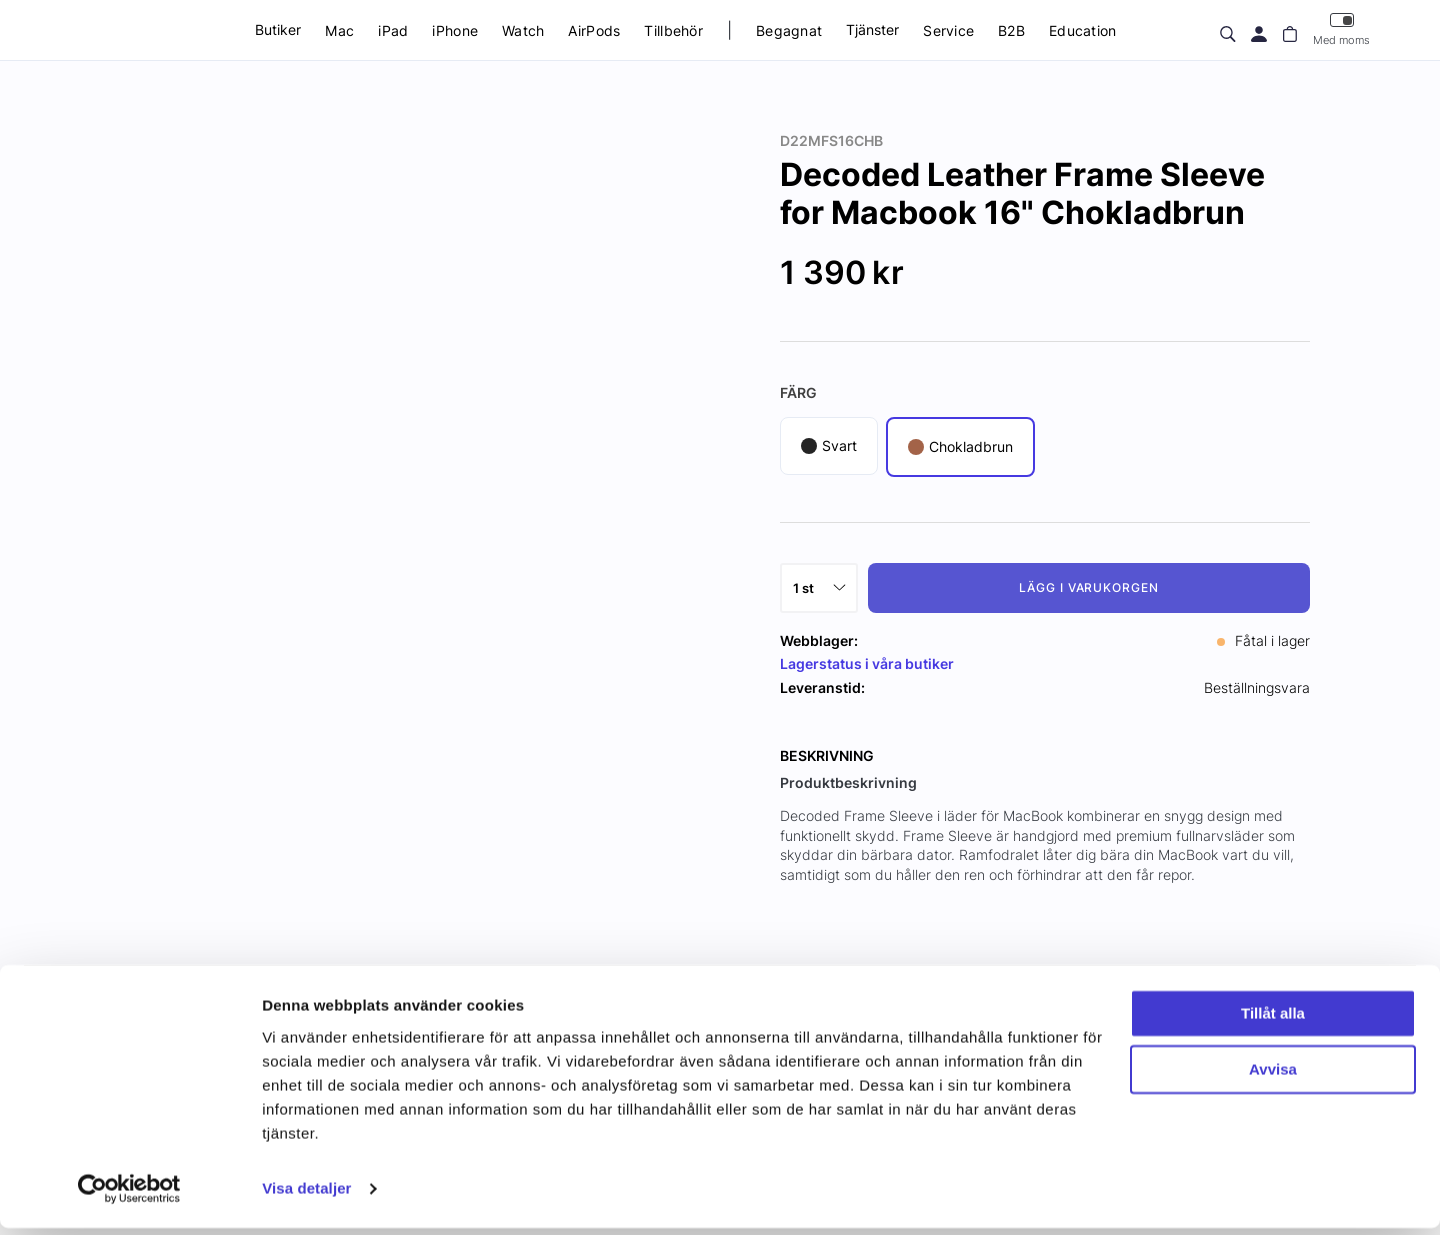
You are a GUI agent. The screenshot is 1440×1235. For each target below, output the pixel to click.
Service (948, 30)
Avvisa (1273, 1076)
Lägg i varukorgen (1089, 587)
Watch (523, 30)
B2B (1011, 30)
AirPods (594, 30)
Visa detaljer (306, 1195)
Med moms (1341, 29)
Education (1083, 30)
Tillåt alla (1273, 1020)
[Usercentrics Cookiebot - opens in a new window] (129, 1196)
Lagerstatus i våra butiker (867, 663)
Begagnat (789, 30)
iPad (393, 30)
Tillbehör (673, 30)
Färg (798, 392)
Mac (339, 30)
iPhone (455, 30)
